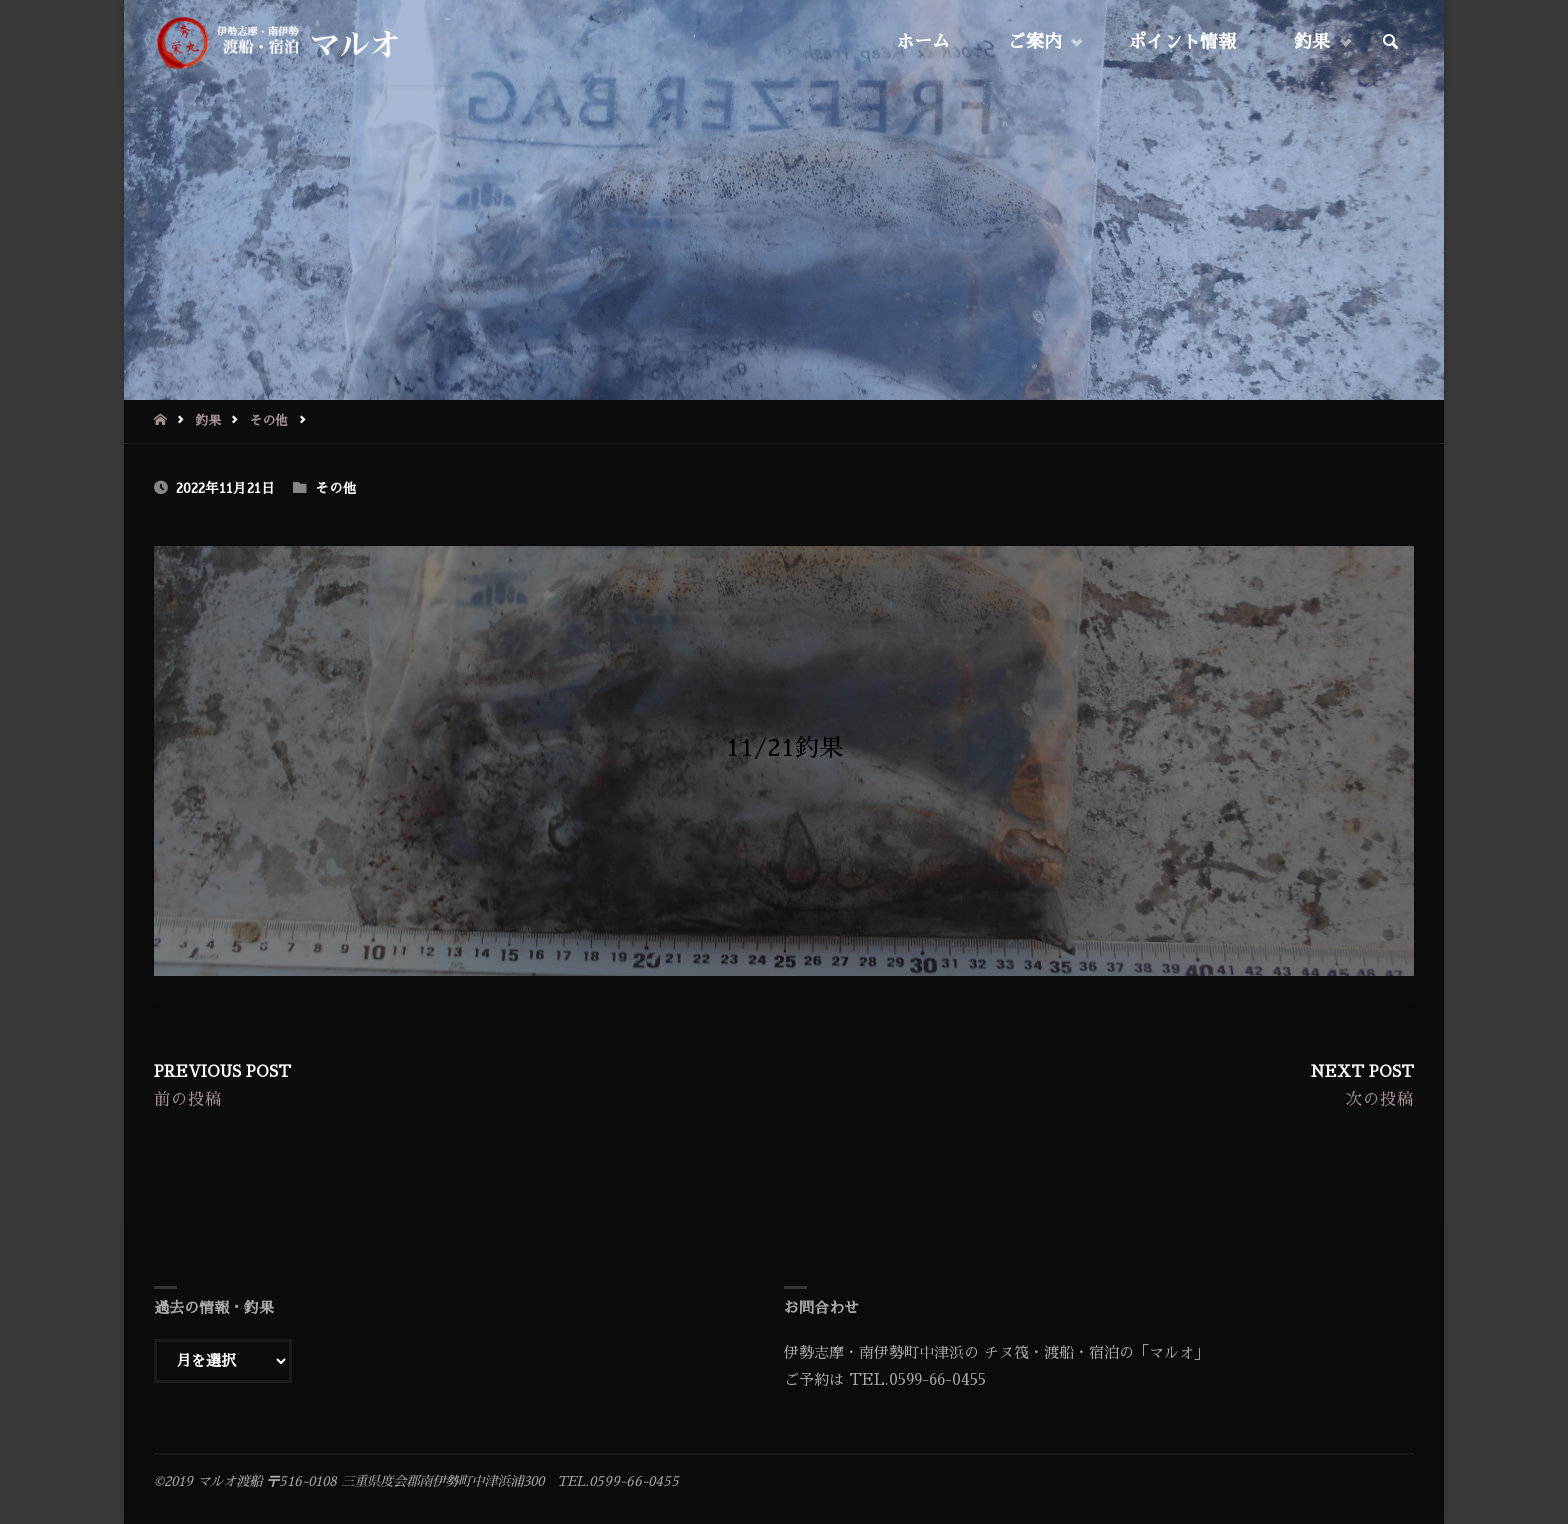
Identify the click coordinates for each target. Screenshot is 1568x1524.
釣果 (208, 420)
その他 (268, 420)
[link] (1391, 43)
